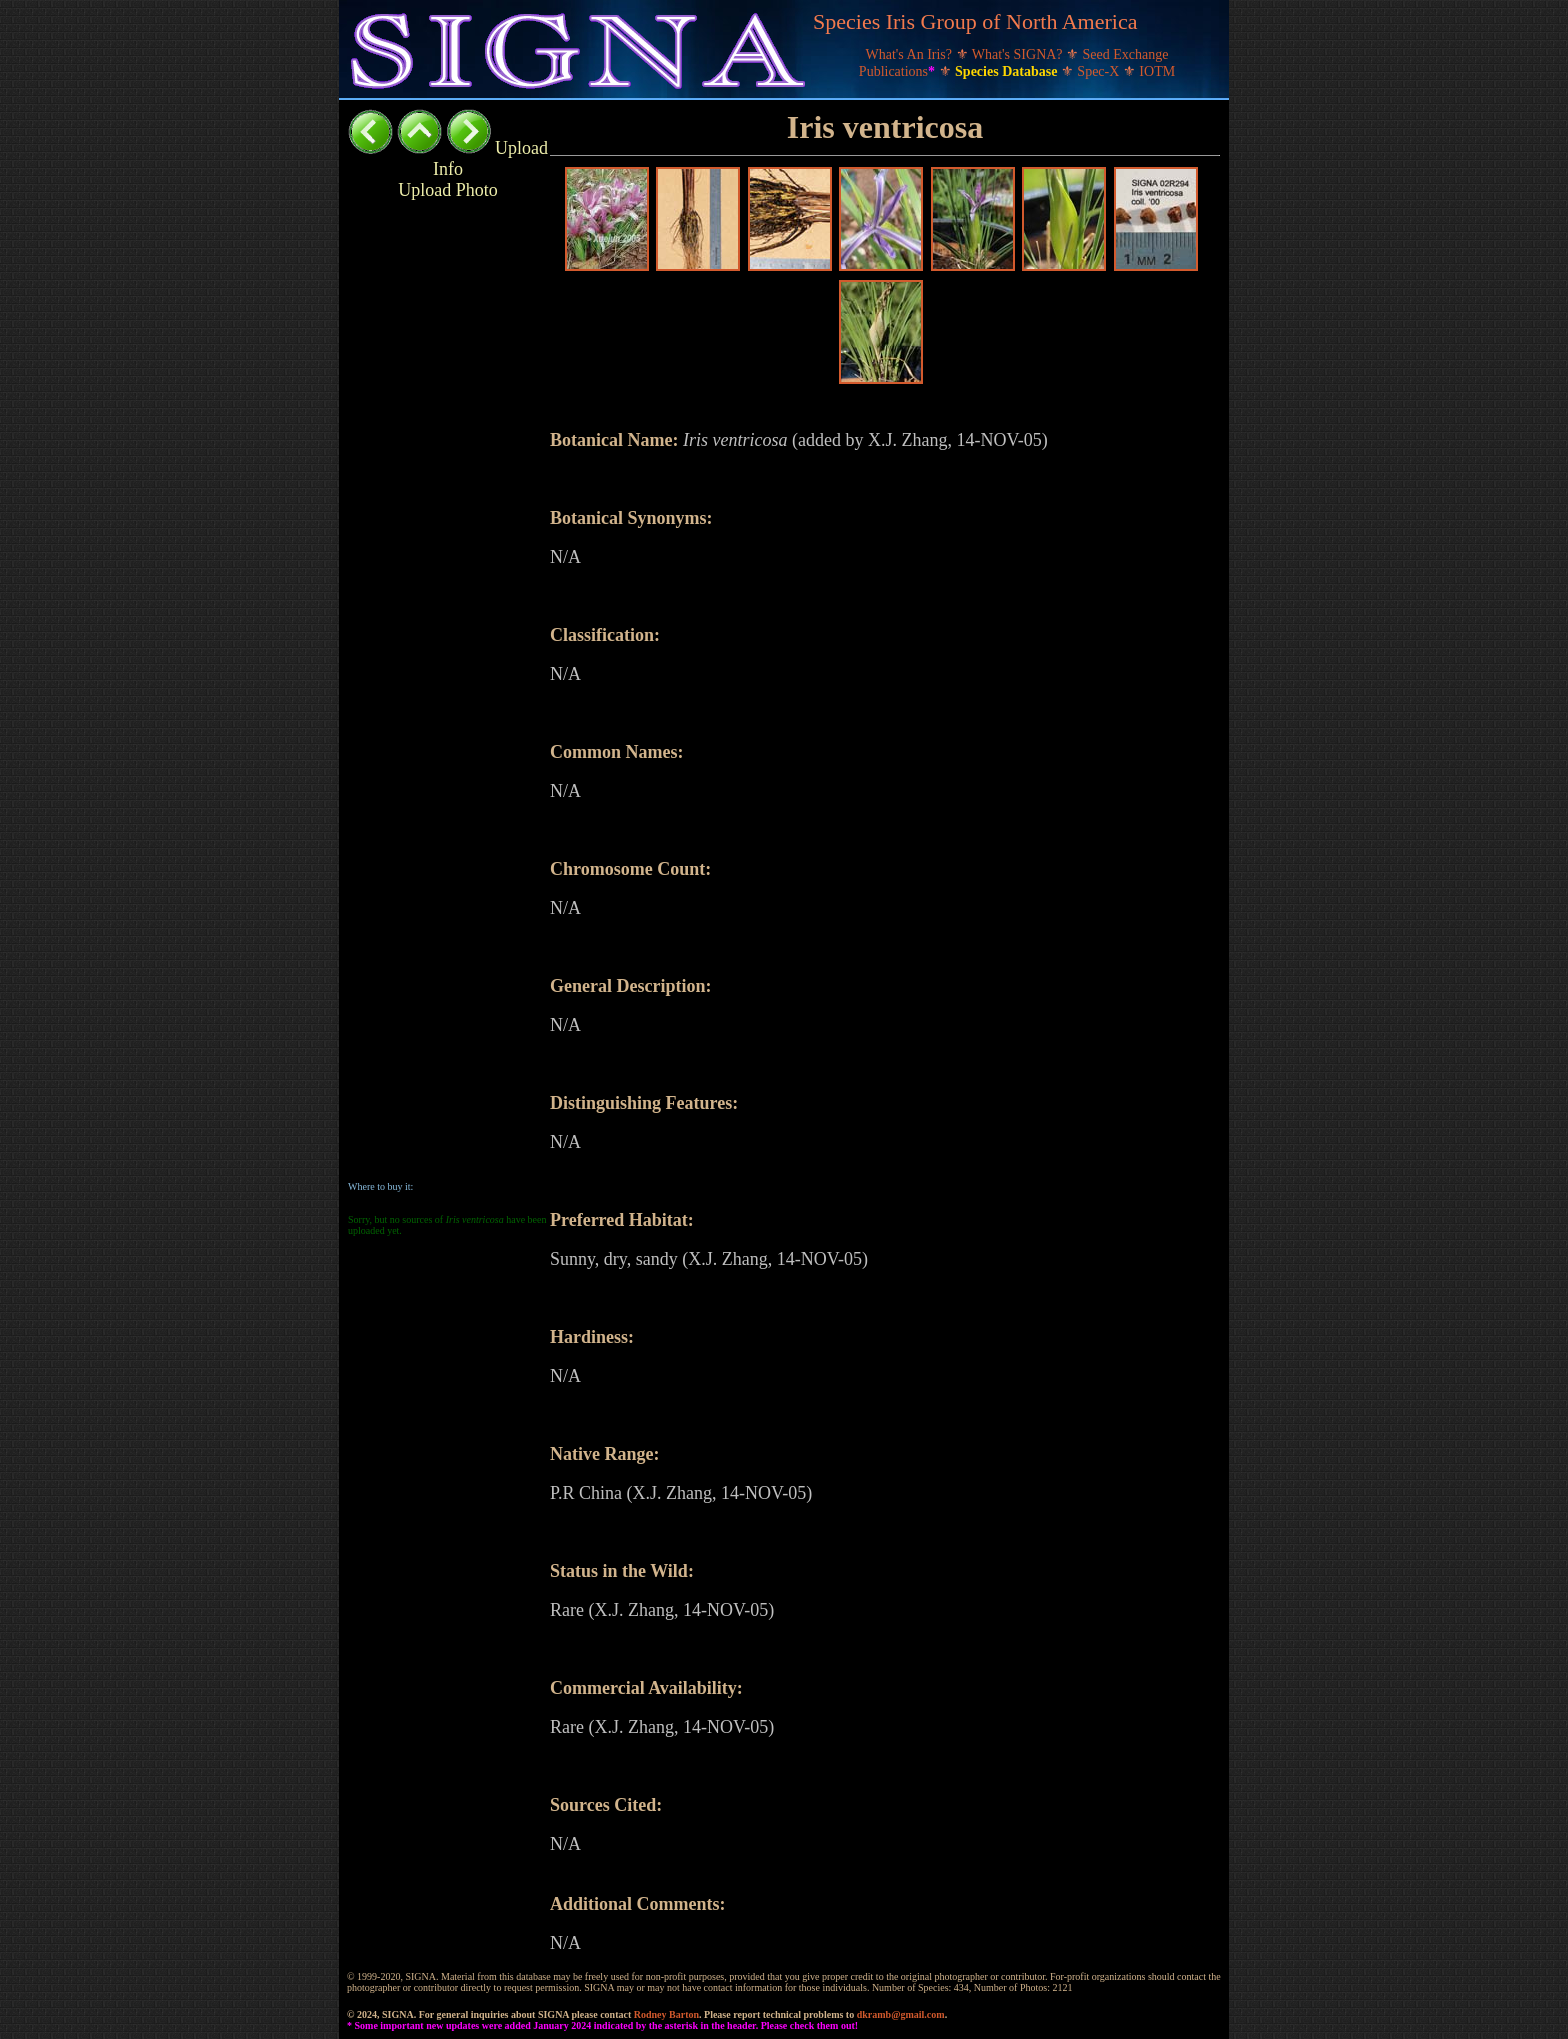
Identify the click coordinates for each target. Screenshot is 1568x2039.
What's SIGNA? (1019, 54)
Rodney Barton (666, 2014)
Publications (899, 71)
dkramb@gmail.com (901, 2014)
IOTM (1157, 71)
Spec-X (1100, 71)
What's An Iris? (911, 54)
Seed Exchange (1126, 54)
